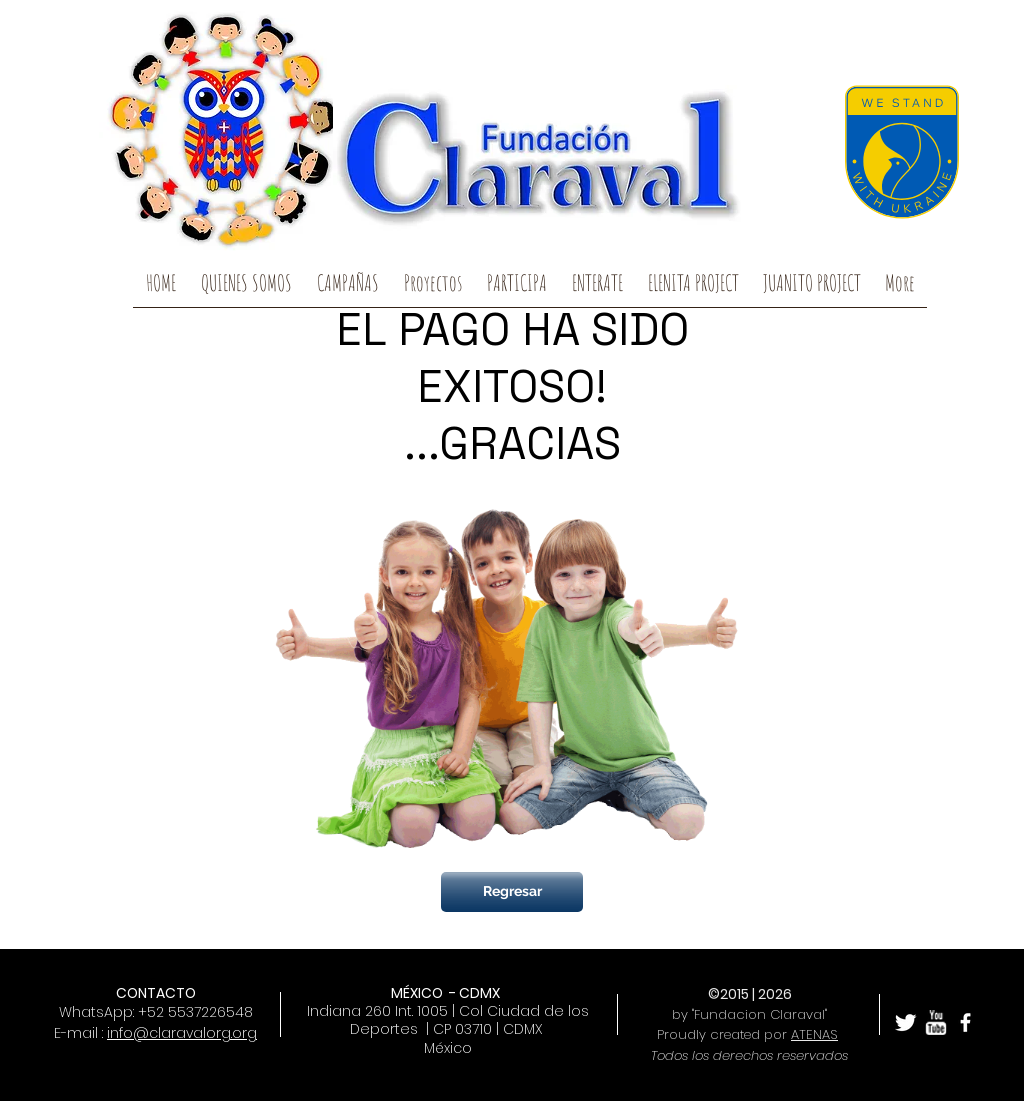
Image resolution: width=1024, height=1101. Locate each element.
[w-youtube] (935, 1022)
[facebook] (965, 1022)
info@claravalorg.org (182, 1033)
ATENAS (814, 1034)
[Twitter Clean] (905, 1022)
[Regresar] (512, 892)
